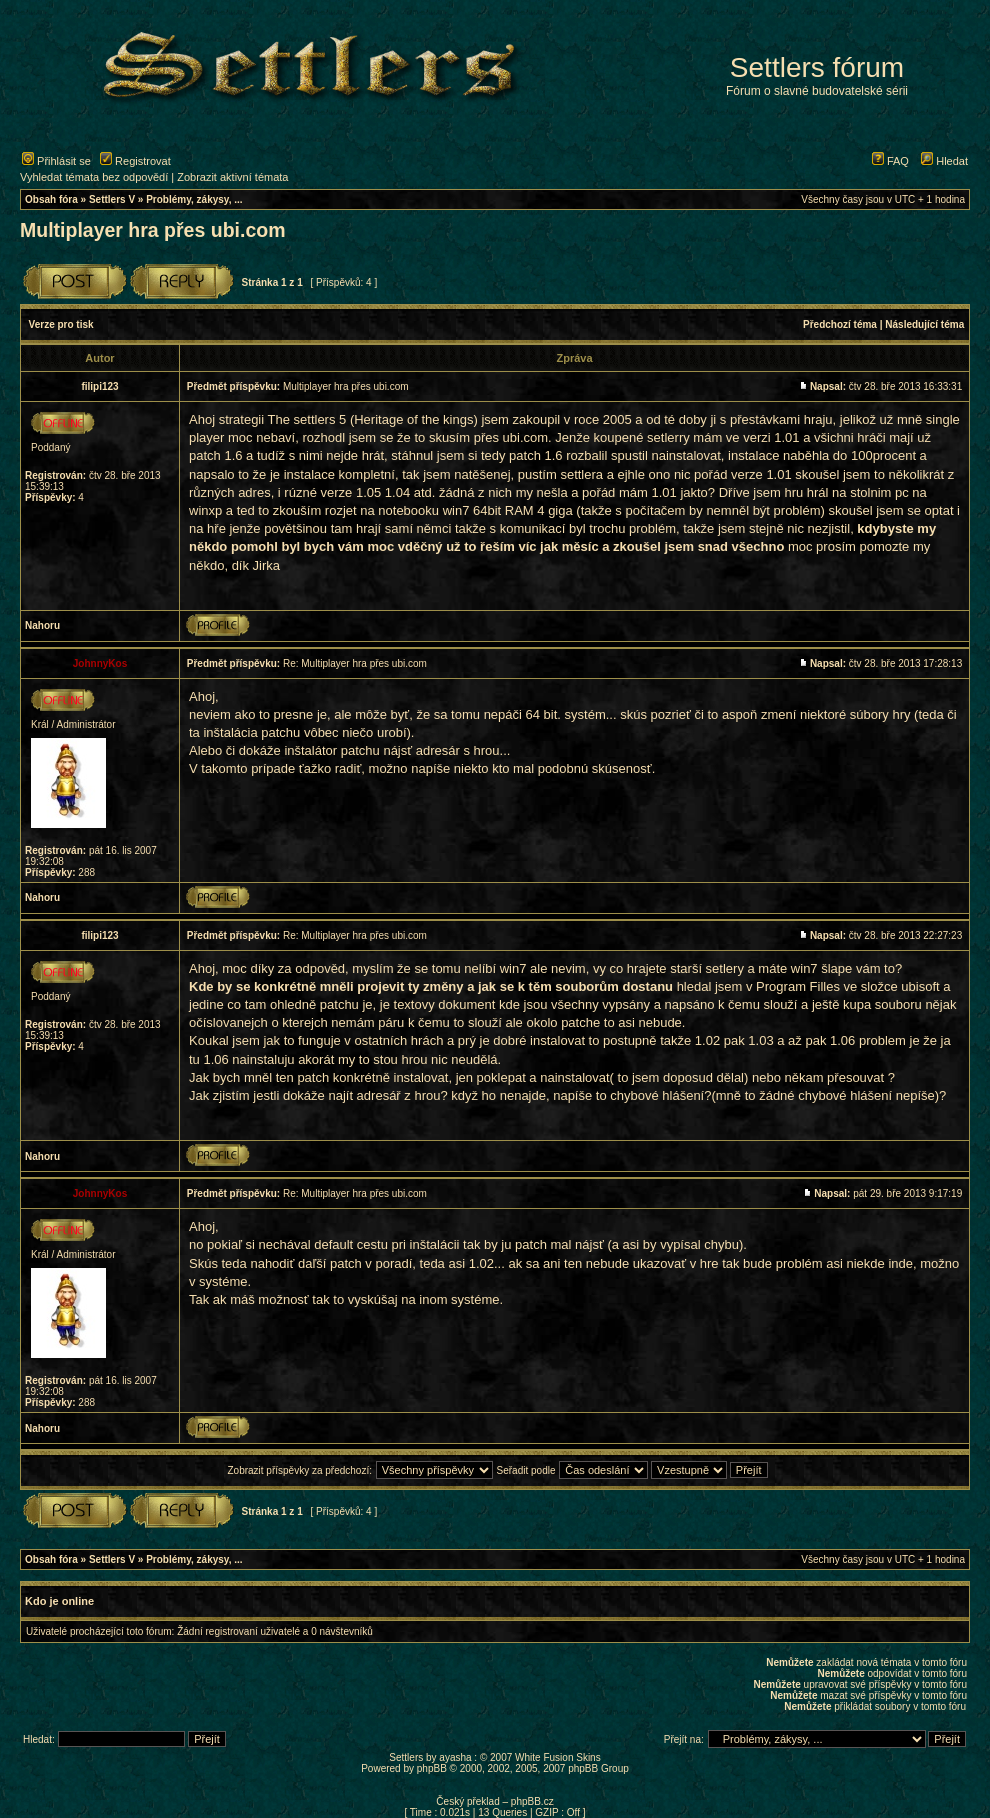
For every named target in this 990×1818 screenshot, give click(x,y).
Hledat (944, 161)
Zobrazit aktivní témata (232, 177)
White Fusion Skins (558, 1757)
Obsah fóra (51, 199)
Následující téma (924, 324)
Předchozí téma (840, 324)
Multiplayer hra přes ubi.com (152, 230)
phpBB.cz (532, 1801)
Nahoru (42, 625)
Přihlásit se (56, 161)
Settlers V (112, 199)
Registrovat (135, 161)
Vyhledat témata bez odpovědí (94, 177)
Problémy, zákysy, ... (194, 199)
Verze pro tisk (61, 324)
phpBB (432, 1768)
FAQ (890, 161)
